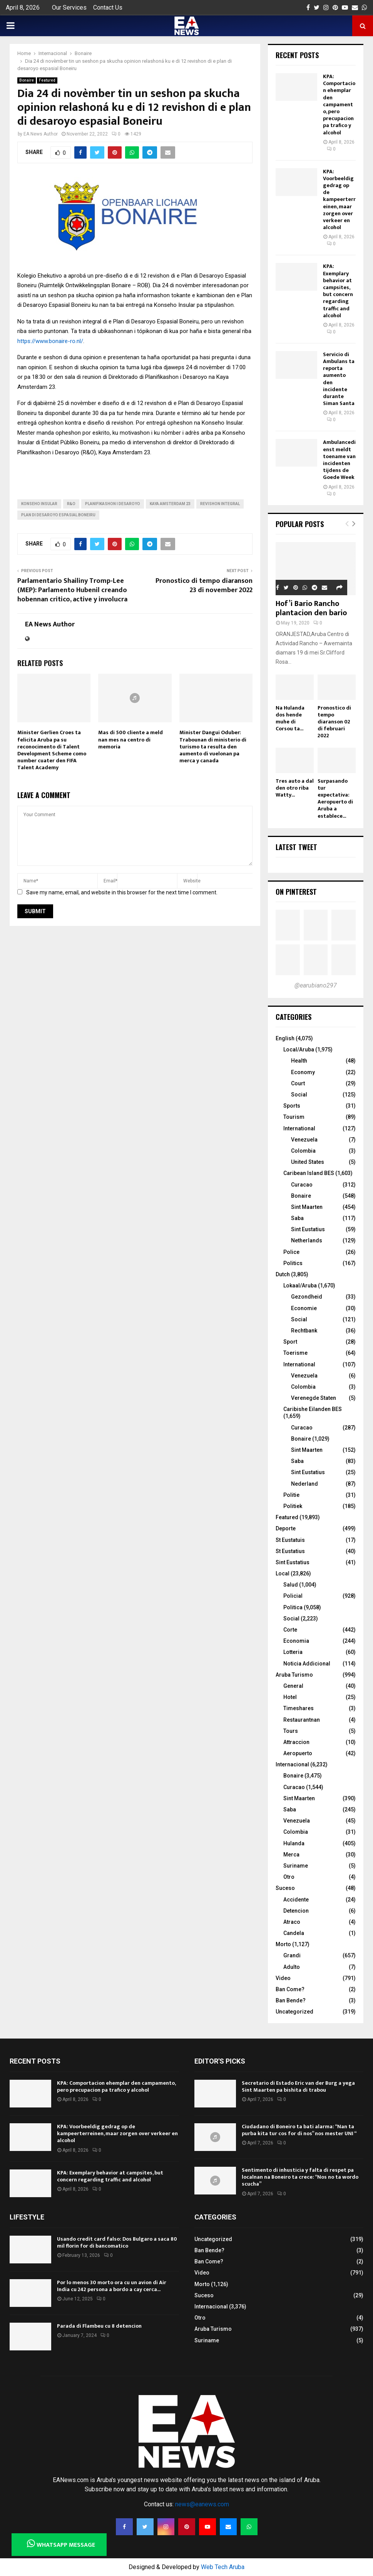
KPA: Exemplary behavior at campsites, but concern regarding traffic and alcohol (338, 291)
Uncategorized (294, 2012)
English (285, 1038)
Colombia (303, 1151)
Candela (293, 1933)
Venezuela (304, 1140)
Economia (296, 1641)
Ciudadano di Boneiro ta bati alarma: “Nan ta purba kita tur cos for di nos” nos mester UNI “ (299, 2130)
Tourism (293, 1117)
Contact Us (107, 7)
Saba (297, 1218)
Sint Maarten (307, 1207)
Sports (291, 1106)
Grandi (292, 1955)
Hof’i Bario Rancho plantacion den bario (311, 608)
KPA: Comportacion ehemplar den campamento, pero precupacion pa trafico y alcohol (339, 104)
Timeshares (298, 1708)
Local (282, 1573)
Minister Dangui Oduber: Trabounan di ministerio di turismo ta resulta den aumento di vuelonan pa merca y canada (212, 746)
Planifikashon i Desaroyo (112, 504)
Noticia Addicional (306, 1663)
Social (299, 1094)
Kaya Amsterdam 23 (170, 504)
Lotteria (293, 1652)
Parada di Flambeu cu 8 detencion (99, 2326)
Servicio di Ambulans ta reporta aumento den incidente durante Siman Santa (339, 379)
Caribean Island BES (308, 1173)
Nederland (304, 1484)
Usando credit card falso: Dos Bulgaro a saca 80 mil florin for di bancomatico (117, 2242)
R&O (71, 504)
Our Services (69, 7)
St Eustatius (290, 1551)
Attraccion (296, 1742)
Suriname (295, 1866)
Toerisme (295, 1353)
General (293, 1686)
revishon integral (220, 504)
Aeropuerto (297, 1753)
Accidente (296, 1899)
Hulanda (293, 1843)
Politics (293, 1263)
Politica (293, 1607)
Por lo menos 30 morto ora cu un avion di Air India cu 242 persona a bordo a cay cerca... (111, 2286)
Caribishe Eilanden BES (312, 1409)
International (299, 1128)
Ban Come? (290, 1989)
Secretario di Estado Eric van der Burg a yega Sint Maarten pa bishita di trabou (298, 2086)
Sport (290, 1342)
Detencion (296, 1911)
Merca (291, 1854)
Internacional (292, 1764)
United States (307, 1162)
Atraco (291, 1922)
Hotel (290, 1697)
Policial (293, 1596)
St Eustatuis (290, 1540)
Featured (47, 80)
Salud (290, 1585)
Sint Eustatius (308, 1229)
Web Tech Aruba (222, 2567)
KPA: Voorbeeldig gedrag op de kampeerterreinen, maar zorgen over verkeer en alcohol (339, 199)
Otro (288, 1877)
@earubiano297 (315, 985)
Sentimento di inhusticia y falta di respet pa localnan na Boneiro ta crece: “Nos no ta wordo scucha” (300, 2177)
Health (299, 1061)
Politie (291, 1495)
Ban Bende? (291, 2000)
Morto (283, 1944)
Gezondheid (306, 1297)
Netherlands (306, 1240)
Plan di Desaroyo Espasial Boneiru (58, 515)
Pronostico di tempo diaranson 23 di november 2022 (204, 585)
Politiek (292, 1506)
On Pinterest (296, 892)
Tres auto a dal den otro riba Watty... (295, 788)
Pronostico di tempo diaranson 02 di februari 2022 (334, 721)
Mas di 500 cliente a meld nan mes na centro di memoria (130, 739)
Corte (290, 1630)
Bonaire (26, 80)
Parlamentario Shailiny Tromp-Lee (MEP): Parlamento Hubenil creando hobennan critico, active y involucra (72, 590)
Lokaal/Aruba (300, 1285)
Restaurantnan (301, 1720)
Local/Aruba (298, 1049)
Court (298, 1083)
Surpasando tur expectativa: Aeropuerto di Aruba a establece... (335, 798)
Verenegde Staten (313, 1398)
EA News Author (40, 134)
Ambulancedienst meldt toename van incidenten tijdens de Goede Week (339, 460)
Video (283, 1978)
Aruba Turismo (294, 1675)
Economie (304, 1308)
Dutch (283, 1274)
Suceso (285, 1888)
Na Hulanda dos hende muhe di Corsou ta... (290, 718)
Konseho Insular (39, 504)
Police (291, 1252)
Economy (303, 1072)
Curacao (302, 1185)
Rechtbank (304, 1330)
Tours (290, 1731)
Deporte (286, 1528)
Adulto (291, 1967)
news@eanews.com (202, 2504)
